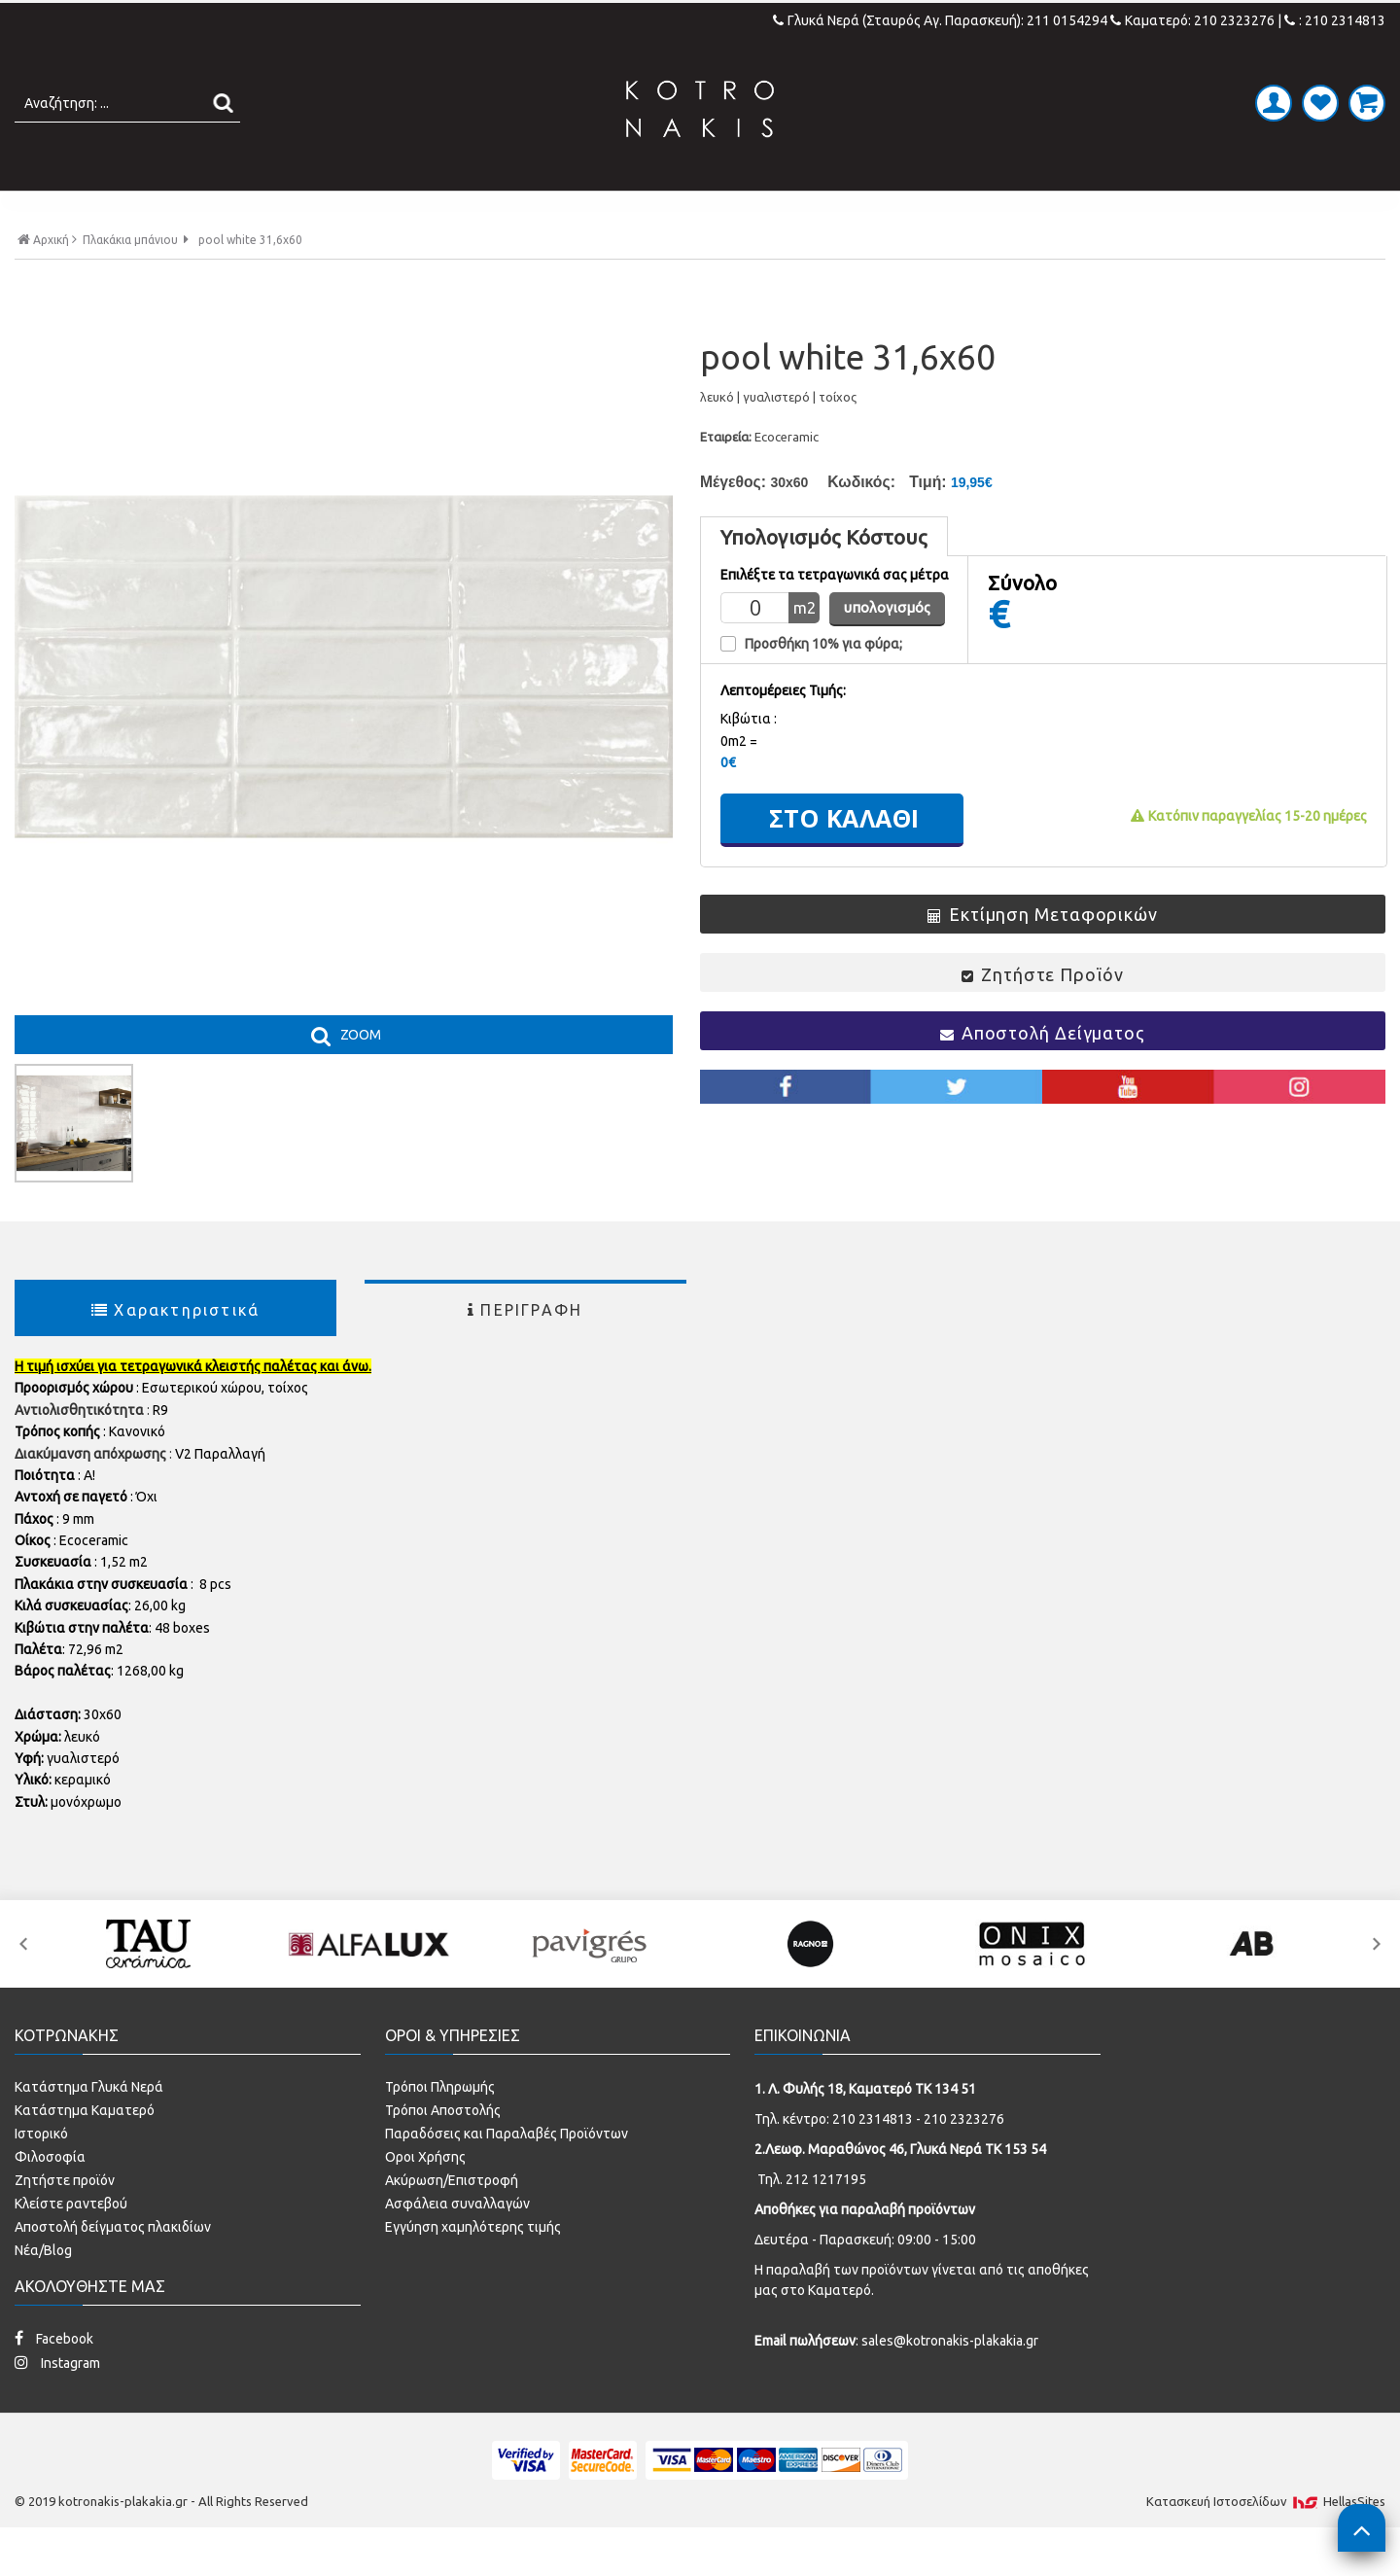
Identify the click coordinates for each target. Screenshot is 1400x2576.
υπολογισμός (887, 648)
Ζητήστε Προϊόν (1042, 1014)
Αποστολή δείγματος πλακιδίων (113, 2268)
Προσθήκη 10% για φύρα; (823, 684)
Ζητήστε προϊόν (65, 2221)
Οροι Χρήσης (425, 2197)
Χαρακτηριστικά (175, 1350)
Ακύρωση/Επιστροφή (451, 2221)
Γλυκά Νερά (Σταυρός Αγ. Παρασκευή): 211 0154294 (941, 20)
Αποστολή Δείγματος (1042, 1072)
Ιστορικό (41, 2174)
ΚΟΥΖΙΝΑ (869, 211)
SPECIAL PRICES (1014, 211)
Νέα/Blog (43, 2291)
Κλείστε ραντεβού (71, 2244)
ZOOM (360, 1075)
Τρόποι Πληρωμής (440, 2127)
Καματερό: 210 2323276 (1192, 20)
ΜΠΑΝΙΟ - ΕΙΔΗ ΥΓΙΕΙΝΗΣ (556, 211)
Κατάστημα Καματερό (85, 2151)
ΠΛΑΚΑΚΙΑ (363, 211)
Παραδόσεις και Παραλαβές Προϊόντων (506, 2174)
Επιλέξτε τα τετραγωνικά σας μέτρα (834, 616)
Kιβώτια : (748, 759)
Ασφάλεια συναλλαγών (457, 2244)
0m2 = (738, 781)
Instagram (57, 2403)
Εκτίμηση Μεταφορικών (1043, 954)
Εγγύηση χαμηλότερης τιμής (473, 2268)
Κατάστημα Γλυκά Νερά (89, 2127)
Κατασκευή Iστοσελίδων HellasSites (1265, 2542)
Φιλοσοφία (50, 2197)
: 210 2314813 (1334, 20)
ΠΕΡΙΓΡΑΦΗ (525, 1350)
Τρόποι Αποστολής (443, 2151)
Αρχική (47, 280)
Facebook (54, 2379)
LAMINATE (751, 211)
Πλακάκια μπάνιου (130, 281)
